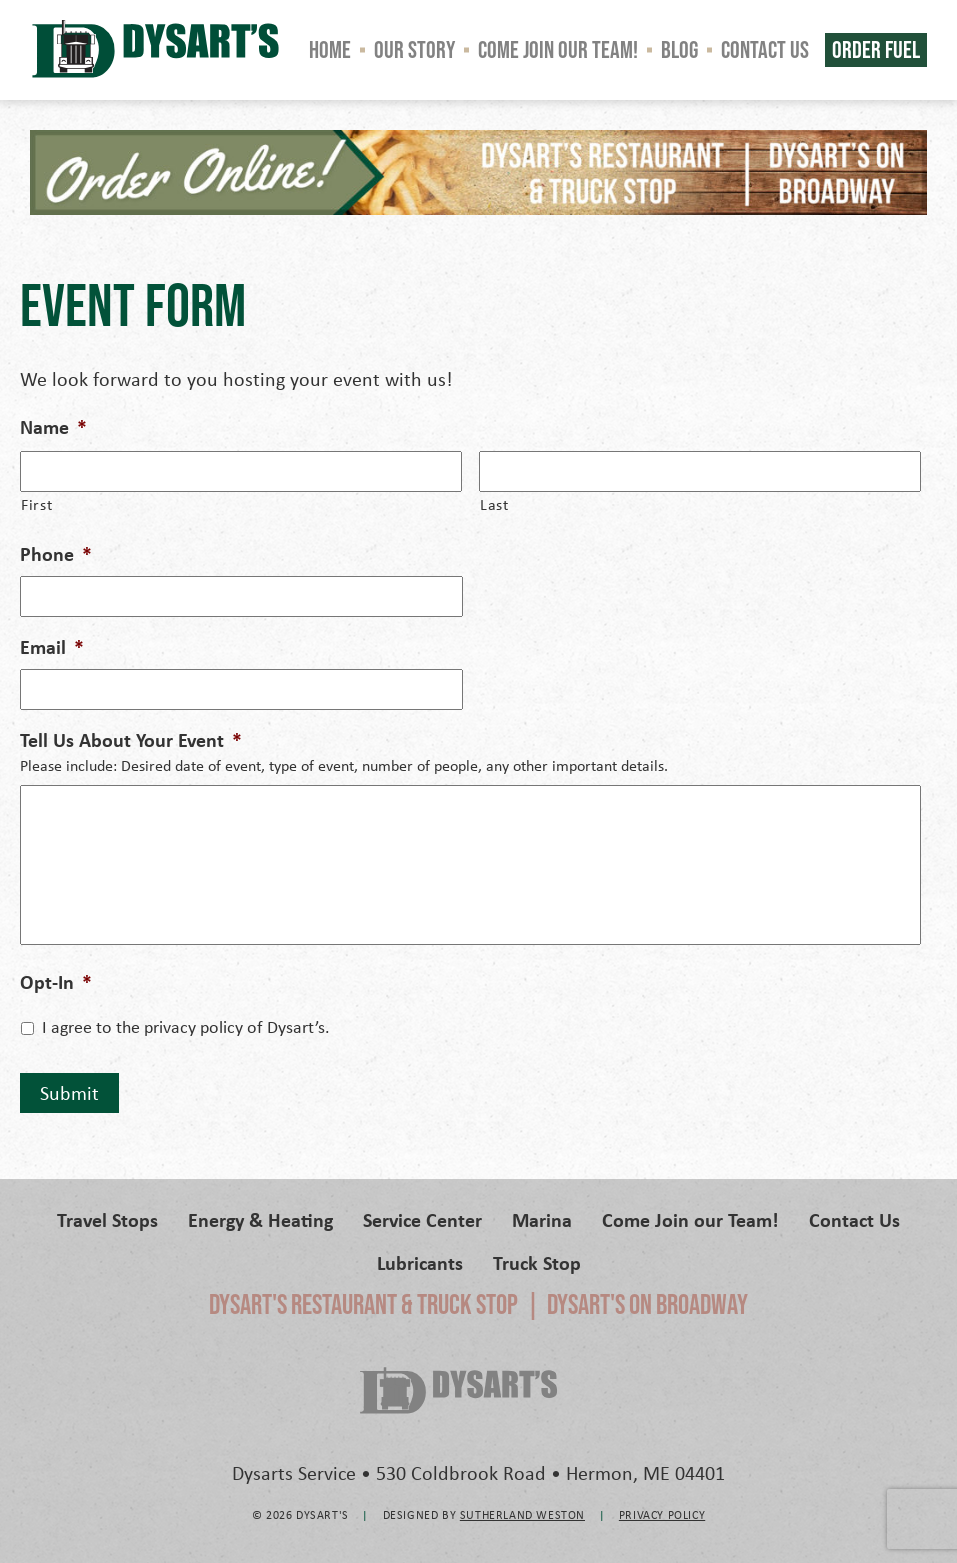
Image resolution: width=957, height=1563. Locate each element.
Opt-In (56, 982)
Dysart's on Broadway (647, 1304)
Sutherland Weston (522, 1514)
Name (53, 427)
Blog (679, 49)
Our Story (414, 49)
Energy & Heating (260, 1219)
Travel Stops (107, 1219)
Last (494, 504)
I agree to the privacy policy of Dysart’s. (186, 1026)
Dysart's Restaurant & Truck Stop (363, 1304)
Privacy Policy (662, 1514)
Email (52, 647)
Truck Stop (537, 1262)
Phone (56, 554)
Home (330, 49)
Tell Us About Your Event (131, 740)
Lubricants (420, 1262)
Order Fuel (876, 49)
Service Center (422, 1219)
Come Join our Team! (558, 49)
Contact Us (765, 49)
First (36, 504)
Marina (542, 1219)
